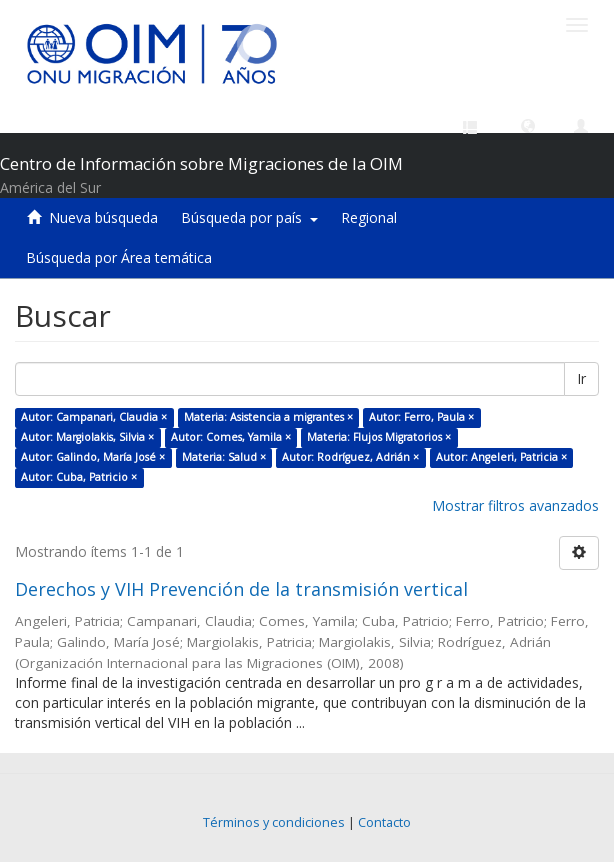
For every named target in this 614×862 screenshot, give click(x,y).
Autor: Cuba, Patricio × (79, 477)
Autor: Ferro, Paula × (421, 417)
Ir (581, 378)
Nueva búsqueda (103, 217)
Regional (369, 217)
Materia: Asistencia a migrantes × (268, 417)
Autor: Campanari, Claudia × (94, 417)
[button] (528, 125)
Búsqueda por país (249, 217)
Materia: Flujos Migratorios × (379, 437)
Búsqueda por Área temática (119, 257)
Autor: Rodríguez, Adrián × (350, 457)
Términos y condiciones (274, 822)
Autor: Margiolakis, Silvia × (87, 437)
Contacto (384, 822)
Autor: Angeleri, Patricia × (501, 457)
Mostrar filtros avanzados (515, 505)
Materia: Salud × (224, 457)
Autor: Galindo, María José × (93, 457)
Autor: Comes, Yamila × (231, 437)
